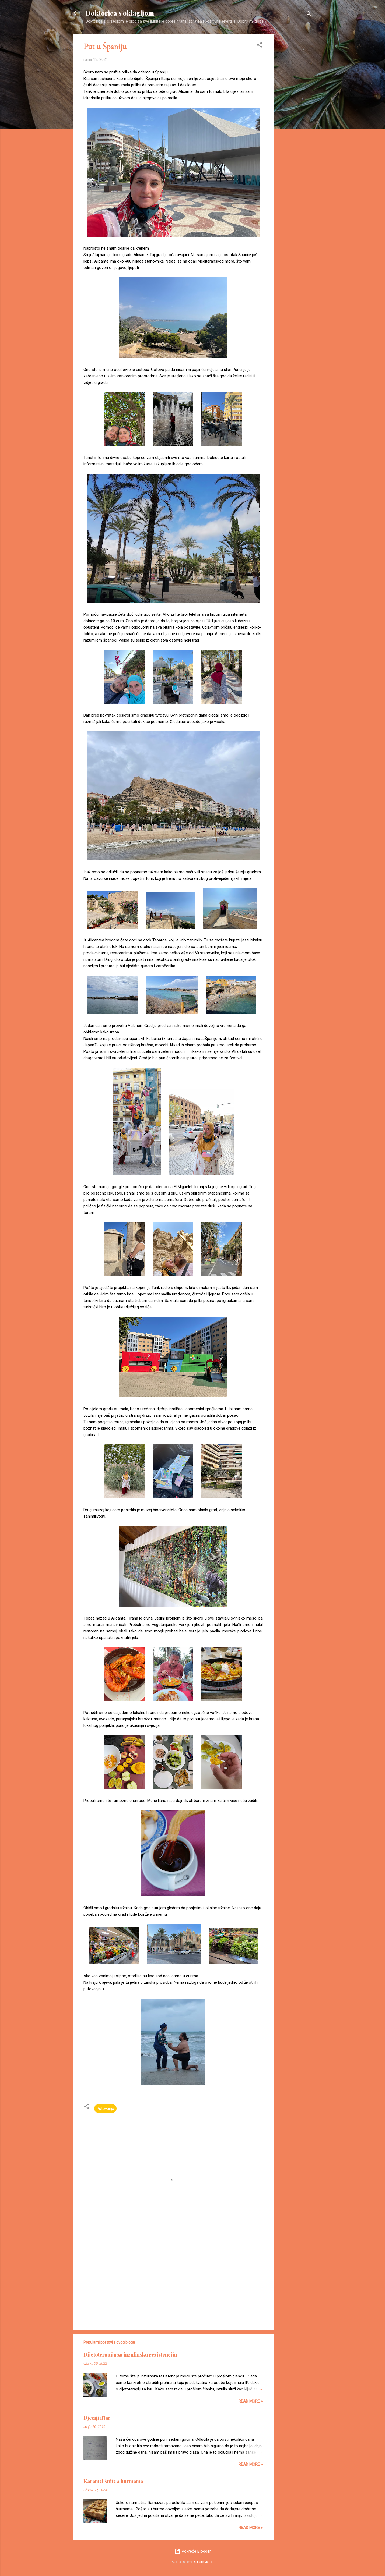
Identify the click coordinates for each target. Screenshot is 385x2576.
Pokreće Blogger (192, 2551)
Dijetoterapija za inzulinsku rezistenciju (130, 2354)
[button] (259, 46)
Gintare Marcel (203, 2562)
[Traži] (309, 14)
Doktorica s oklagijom (120, 13)
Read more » (251, 2401)
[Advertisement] (295, 114)
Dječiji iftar (96, 2418)
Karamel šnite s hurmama (113, 2481)
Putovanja (105, 2108)
